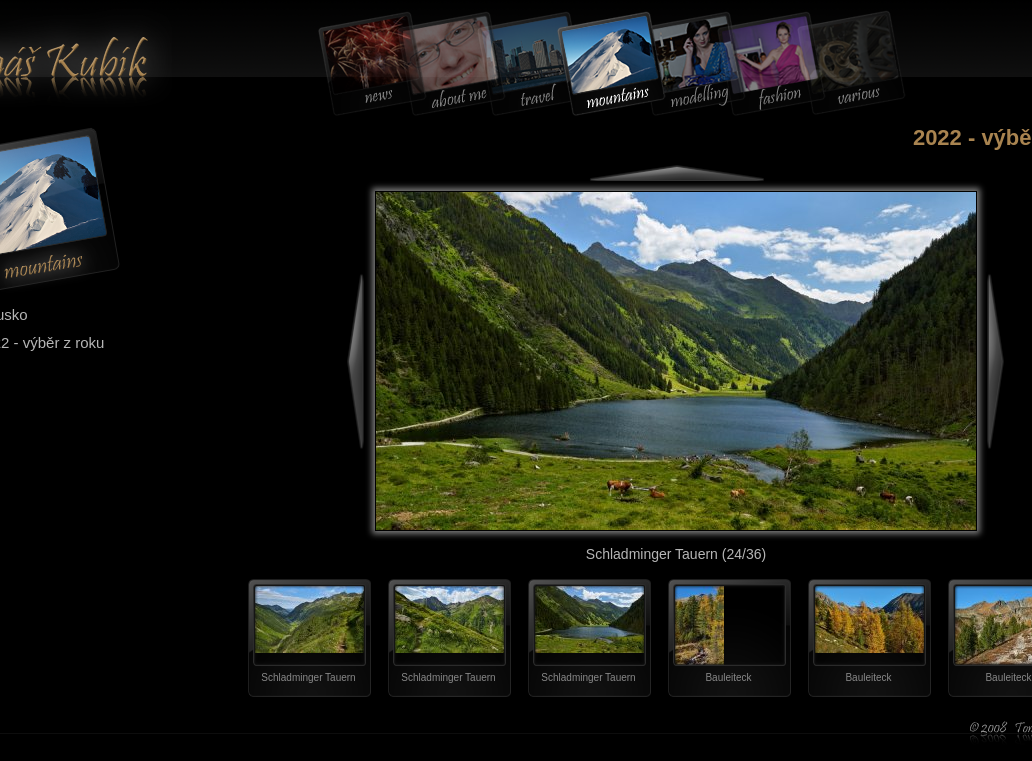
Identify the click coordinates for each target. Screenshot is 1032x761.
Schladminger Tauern (308, 677)
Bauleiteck (728, 677)
